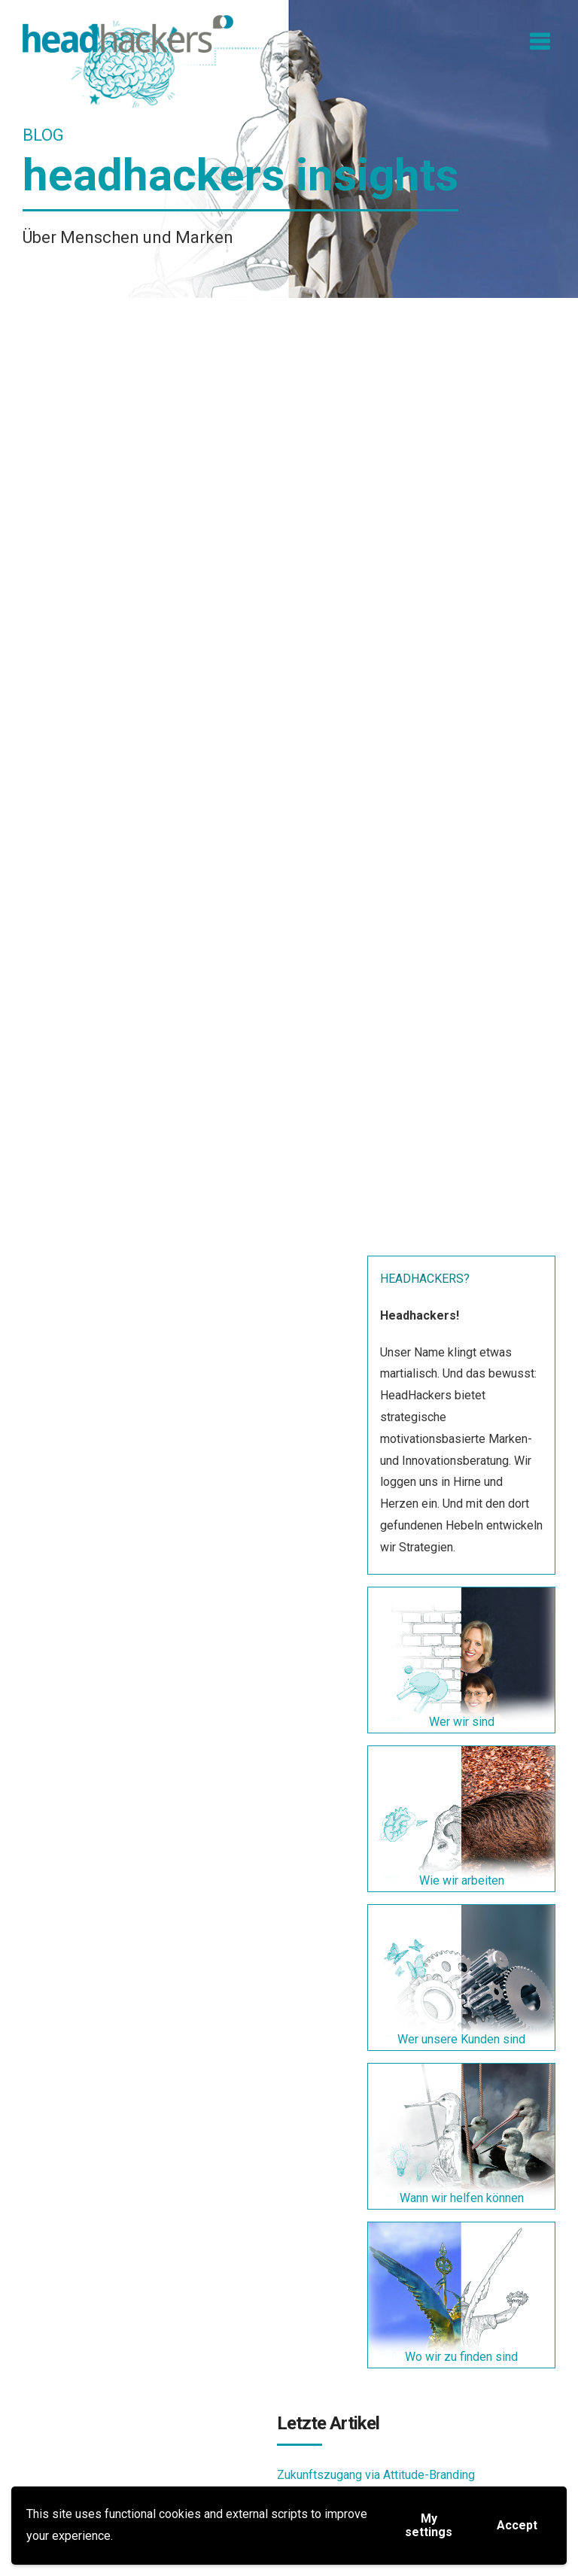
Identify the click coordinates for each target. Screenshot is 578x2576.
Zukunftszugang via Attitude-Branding (376, 2475)
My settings (428, 2525)
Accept (517, 2525)
